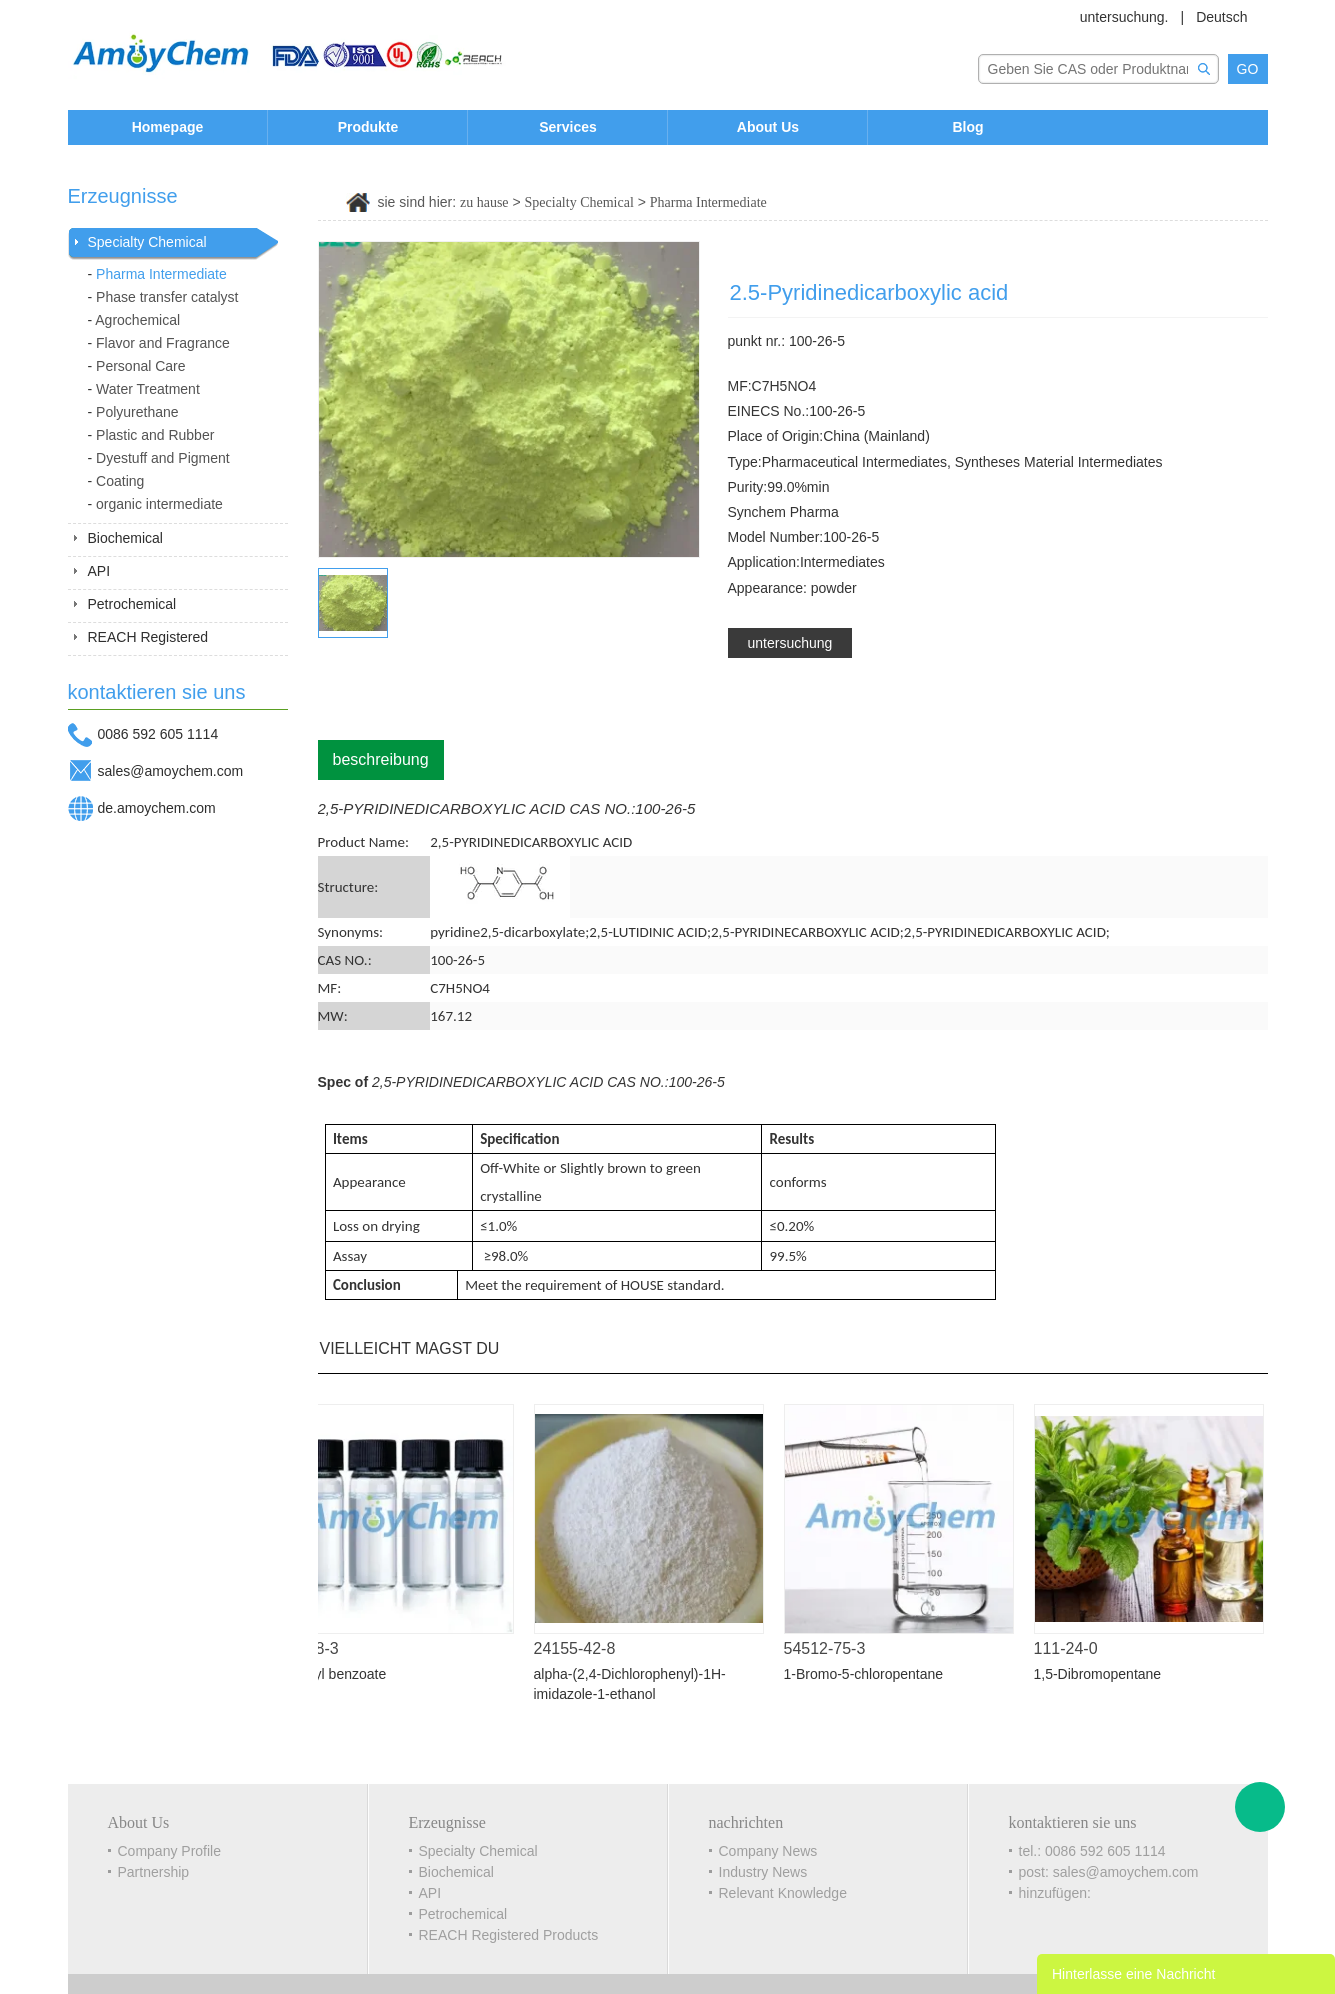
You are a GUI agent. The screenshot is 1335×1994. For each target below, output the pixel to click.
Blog (967, 127)
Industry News (763, 1872)
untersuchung (790, 643)
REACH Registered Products (509, 1935)
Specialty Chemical (147, 242)
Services (568, 127)
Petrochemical (132, 604)
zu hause (484, 202)
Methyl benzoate (342, 1674)
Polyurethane (137, 412)
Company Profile (170, 1851)
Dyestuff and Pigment (163, 458)
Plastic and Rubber (155, 435)
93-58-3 (318, 1648)
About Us (768, 127)
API (99, 571)
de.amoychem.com (157, 808)
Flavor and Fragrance (163, 343)
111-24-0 (1073, 1648)
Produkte (368, 127)
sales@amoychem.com (171, 771)
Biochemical (125, 538)
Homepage (168, 127)
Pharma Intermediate (161, 274)
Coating (120, 481)
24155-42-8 (582, 1648)
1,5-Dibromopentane (1105, 1674)
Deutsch (1221, 17)
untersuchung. (1124, 17)
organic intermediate (159, 504)
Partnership (154, 1872)
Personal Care (141, 366)
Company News (768, 1851)
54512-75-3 (832, 1648)
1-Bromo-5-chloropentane (871, 1674)
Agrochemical (137, 320)
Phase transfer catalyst (167, 297)
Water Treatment (148, 389)
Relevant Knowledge (783, 1893)
